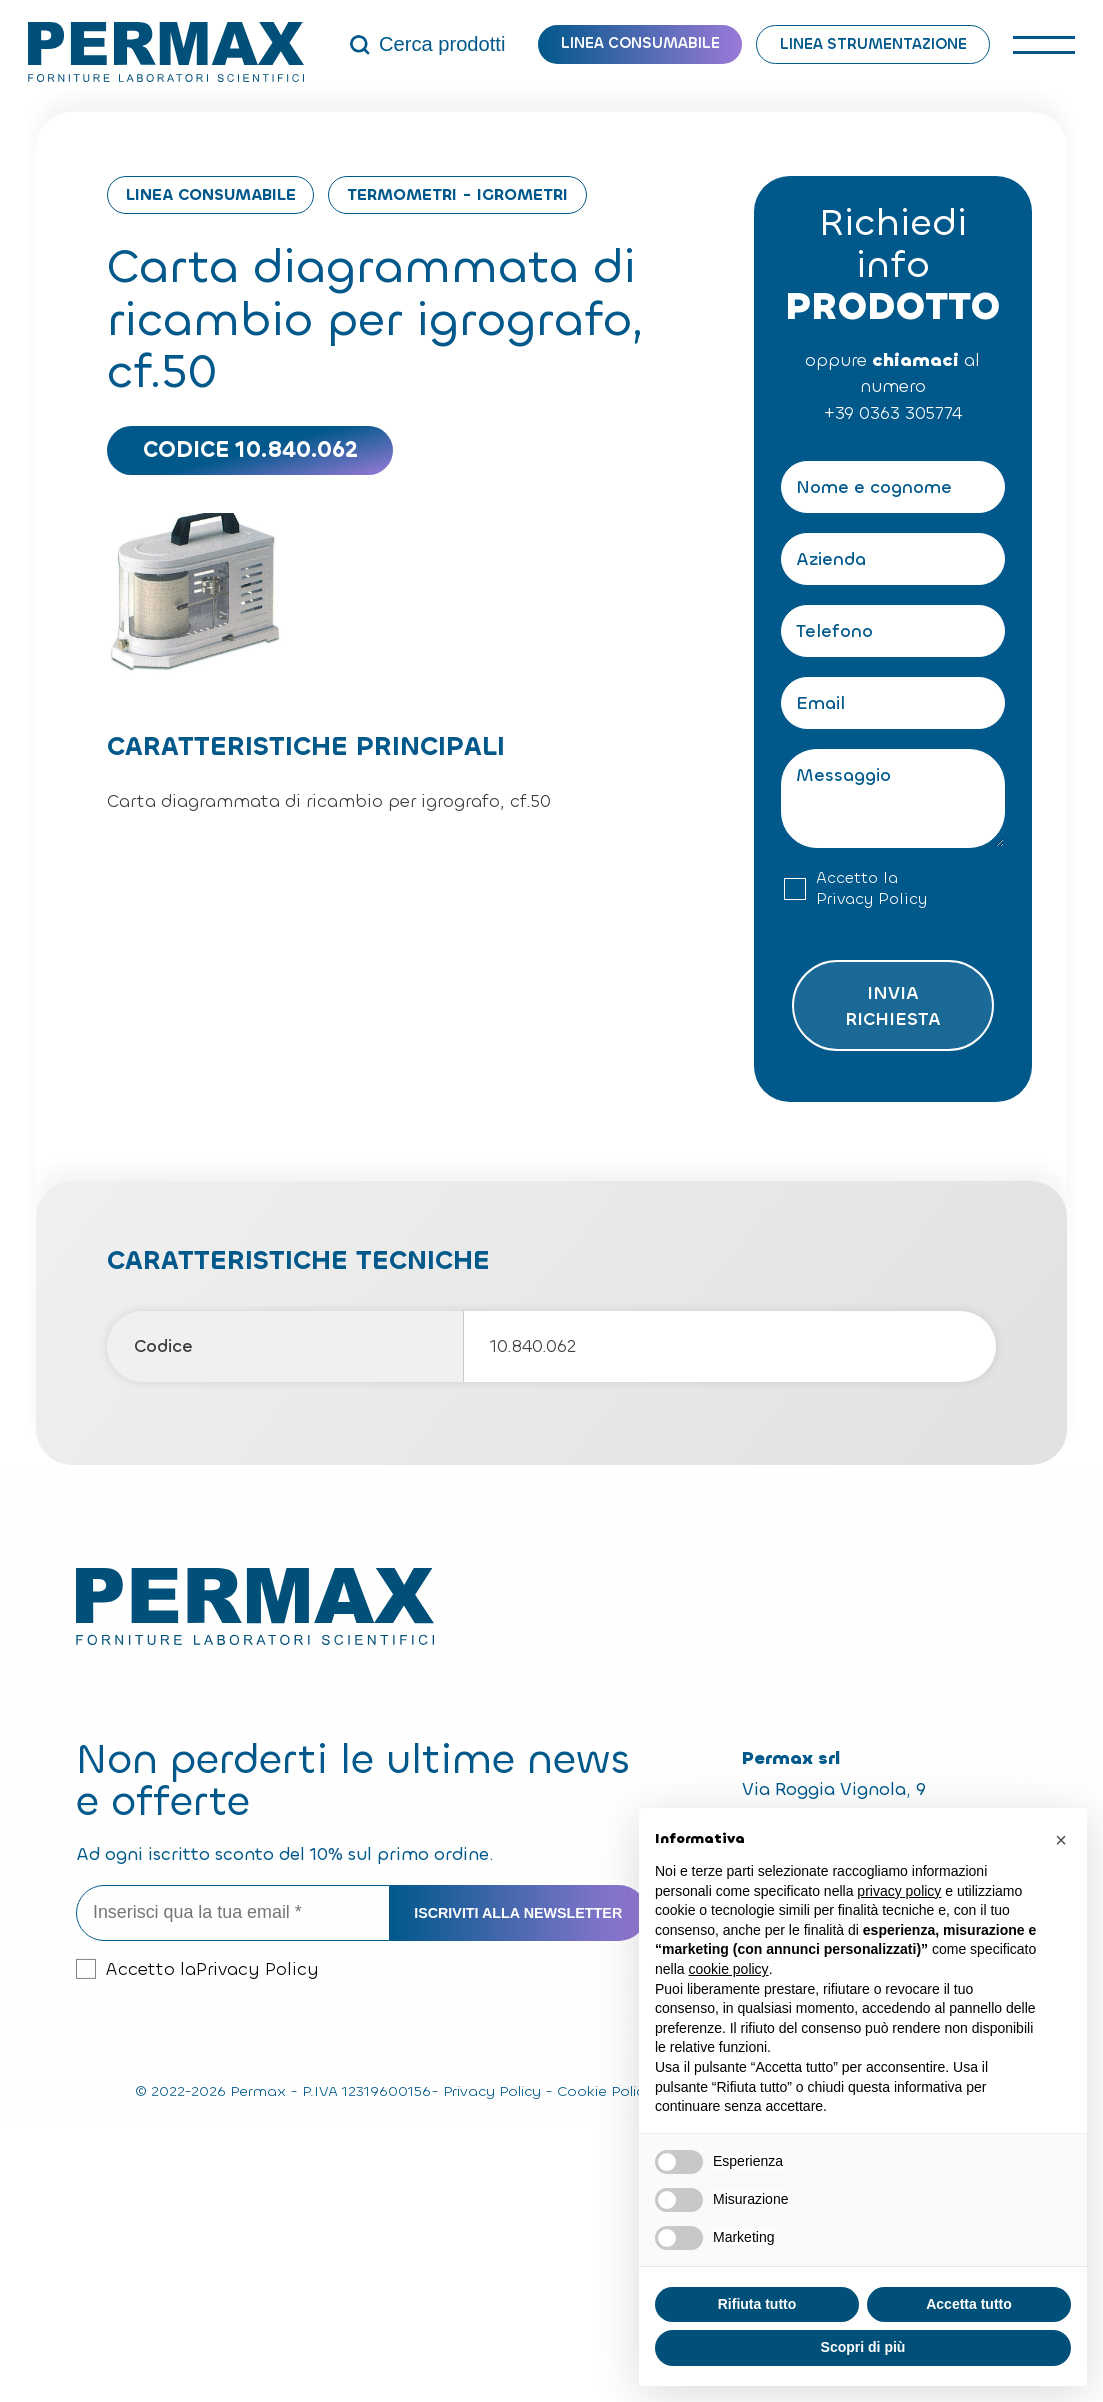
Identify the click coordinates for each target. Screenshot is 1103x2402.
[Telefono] (893, 631)
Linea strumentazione (873, 44)
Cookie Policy (605, 2091)
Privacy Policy (871, 899)
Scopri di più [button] (863, 2347)
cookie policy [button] (728, 1969)
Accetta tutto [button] (969, 2304)
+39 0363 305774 (893, 413)
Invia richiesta (893, 1006)
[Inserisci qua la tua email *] (233, 1912)
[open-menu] (1044, 44)
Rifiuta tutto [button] (757, 2304)
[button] (1061, 1840)
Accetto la (871, 889)
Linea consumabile (640, 43)
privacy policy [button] (899, 1891)
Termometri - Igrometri (457, 194)
